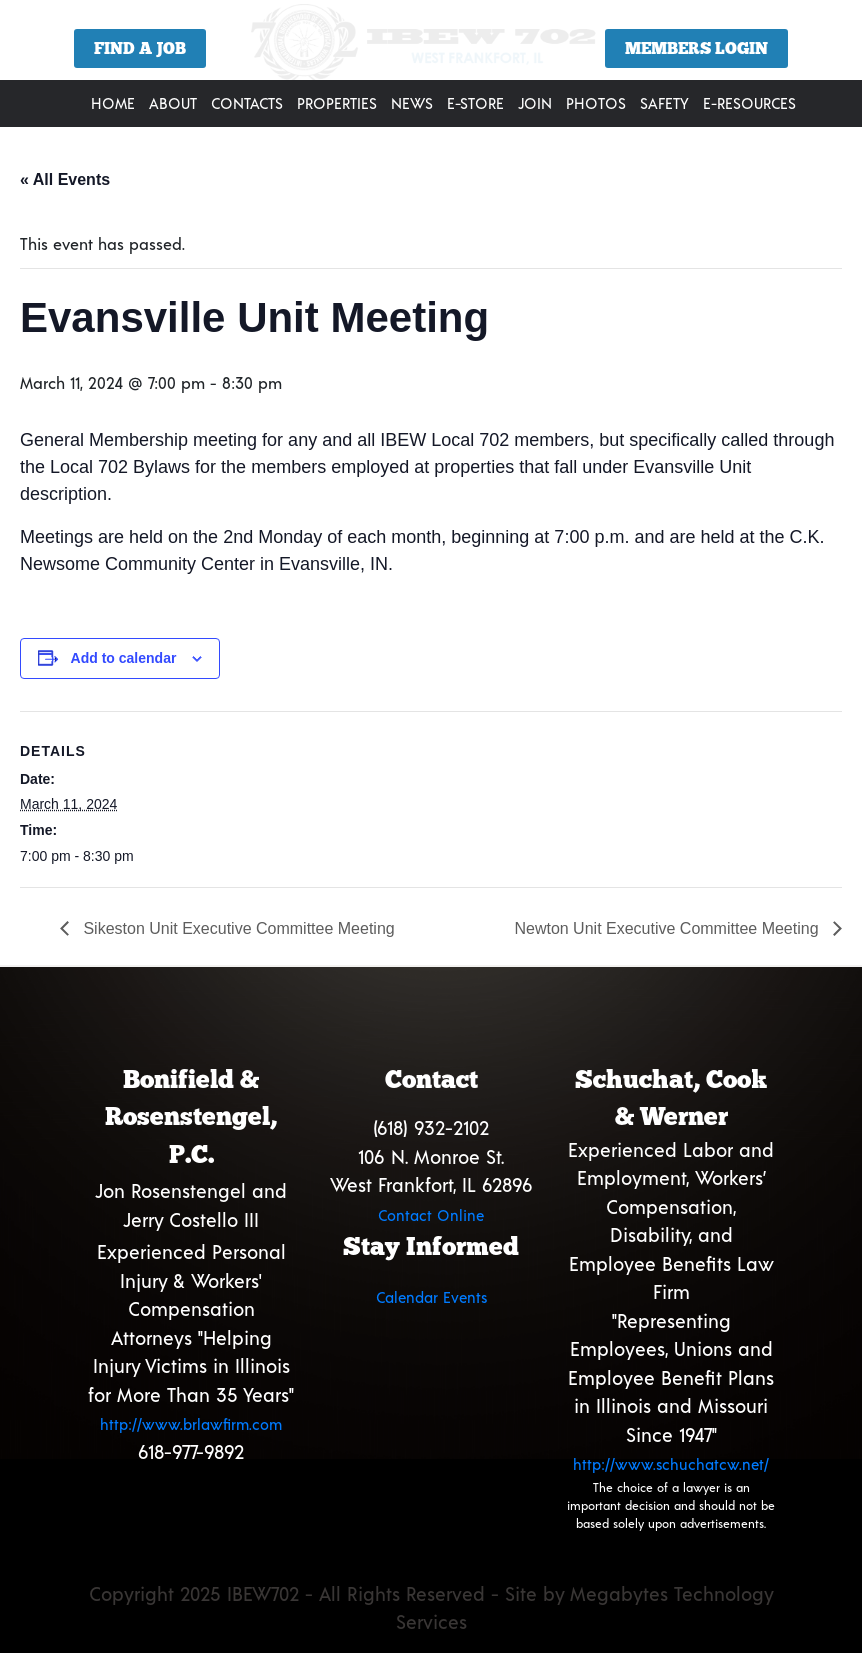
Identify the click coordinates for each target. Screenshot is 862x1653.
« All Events (65, 179)
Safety (664, 103)
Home (113, 103)
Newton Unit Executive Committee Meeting (668, 928)
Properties (337, 103)
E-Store (475, 103)
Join (535, 103)
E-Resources (749, 103)
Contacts (247, 103)
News (412, 103)
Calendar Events (431, 1297)
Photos (596, 103)
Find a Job (140, 48)
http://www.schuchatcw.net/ (671, 1464)
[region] (431, 47)
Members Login (696, 48)
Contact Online (431, 1215)
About (173, 103)
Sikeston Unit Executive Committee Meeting (237, 928)
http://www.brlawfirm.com (191, 1424)
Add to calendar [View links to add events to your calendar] (124, 658)
